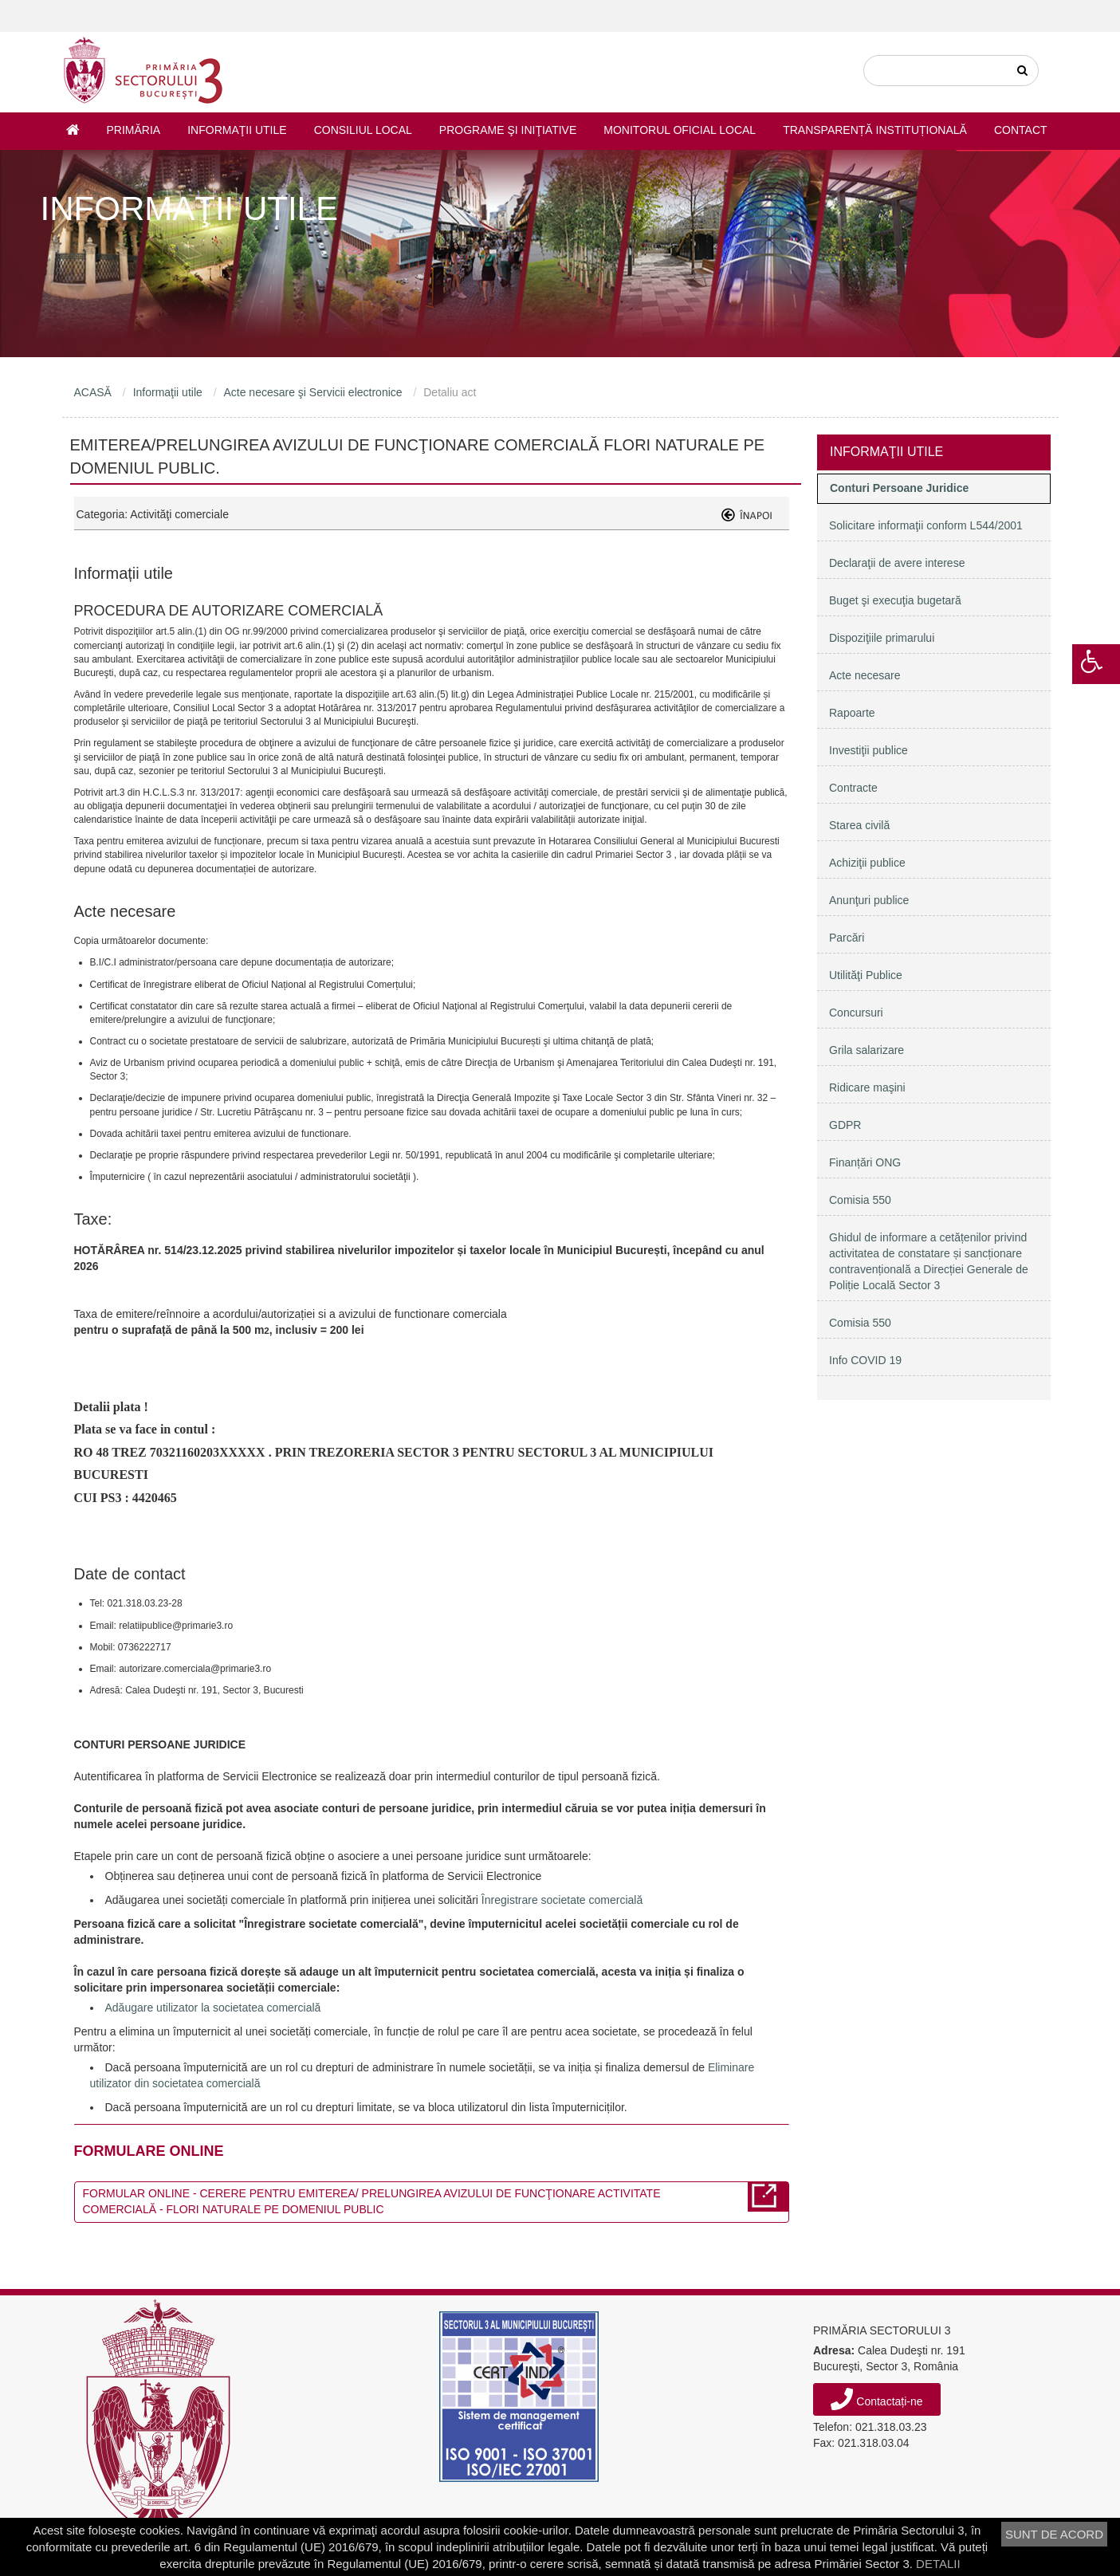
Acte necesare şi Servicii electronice (312, 392)
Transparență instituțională (875, 130)
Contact (1020, 130)
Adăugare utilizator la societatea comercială (213, 2007)
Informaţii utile (236, 130)
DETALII (938, 2563)
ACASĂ (93, 392)
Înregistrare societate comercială (562, 1900)
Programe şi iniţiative (507, 130)
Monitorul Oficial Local (679, 130)
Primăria (134, 130)
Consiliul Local (363, 130)
